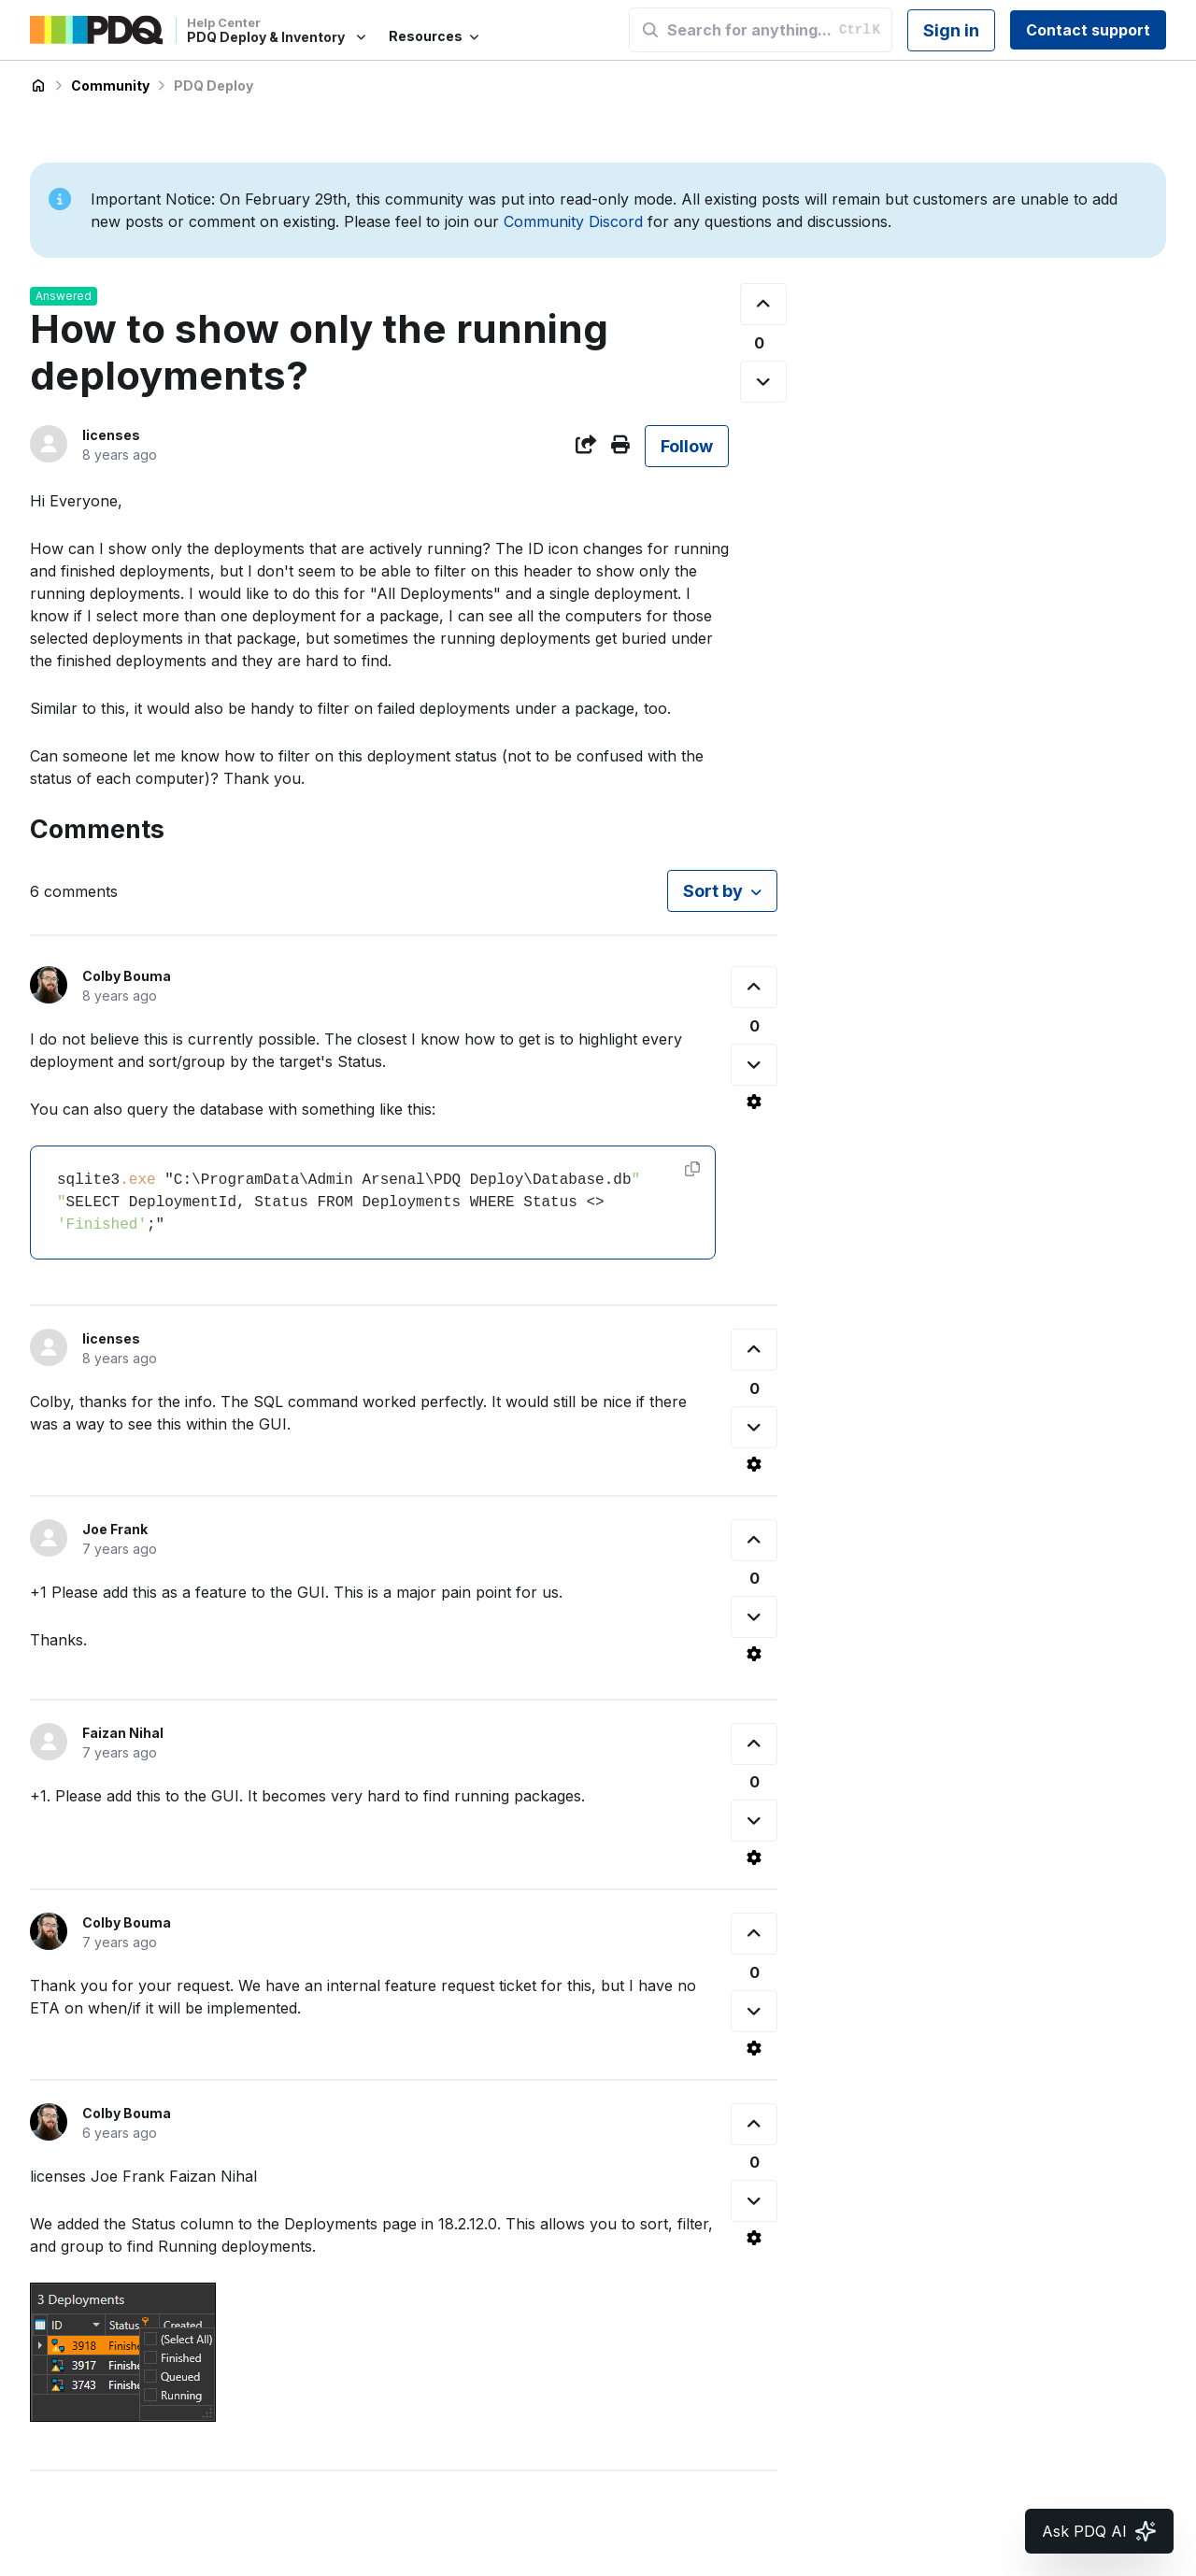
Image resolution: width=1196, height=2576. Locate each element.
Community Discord (573, 221)
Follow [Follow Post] (687, 446)
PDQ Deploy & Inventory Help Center (38, 86)
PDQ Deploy (213, 85)
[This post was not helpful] (763, 382)
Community (110, 85)
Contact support (1088, 30)
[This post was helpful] (763, 304)
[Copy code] (692, 1169)
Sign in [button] (951, 30)
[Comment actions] (754, 1101)
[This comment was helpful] (754, 987)
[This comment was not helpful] (754, 1065)
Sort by (713, 891)
